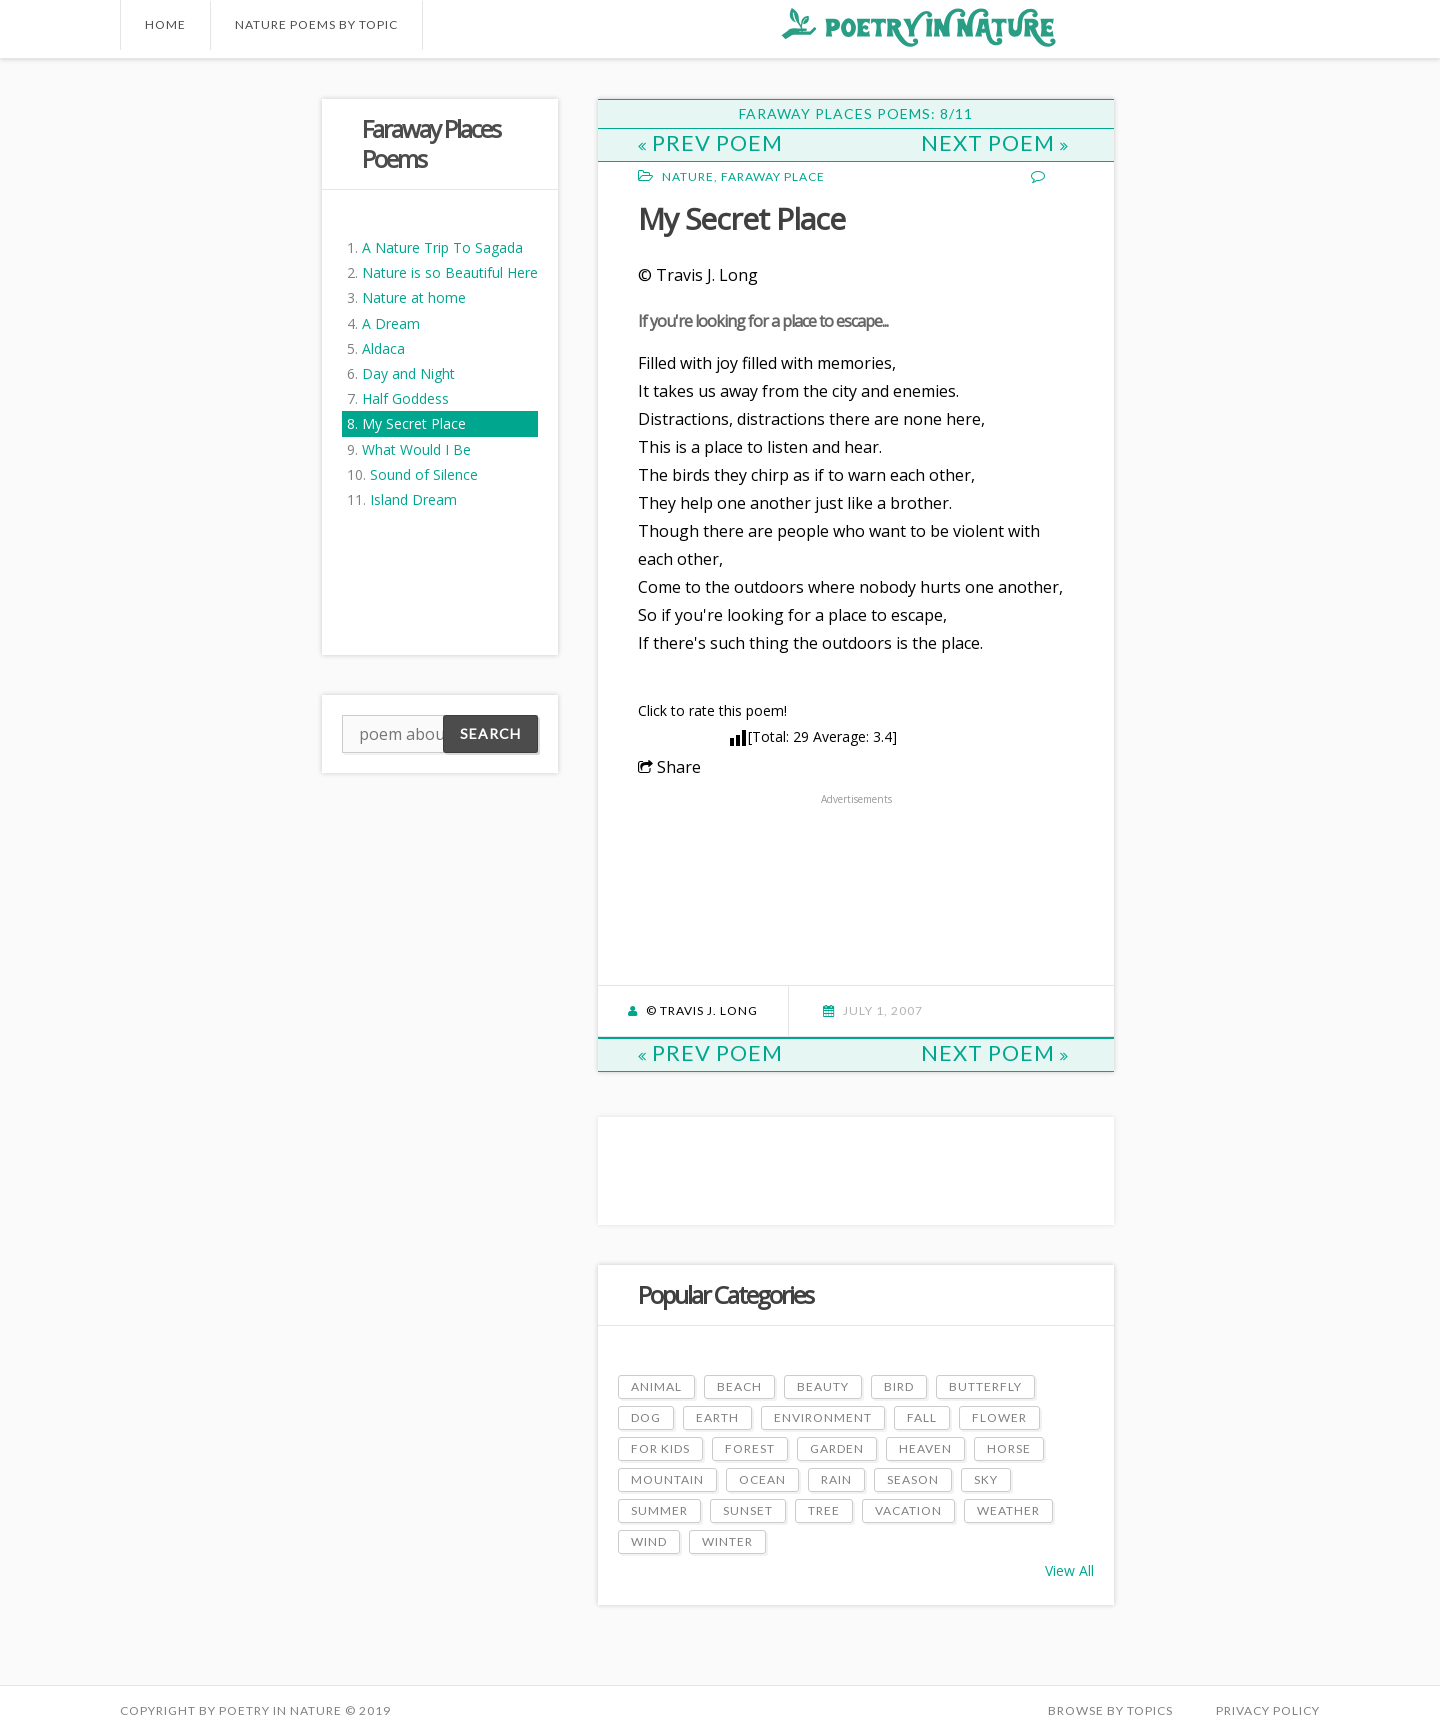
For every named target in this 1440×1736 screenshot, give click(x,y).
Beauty (823, 1386)
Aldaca (383, 348)
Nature (688, 176)
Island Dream (413, 499)
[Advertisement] (200, 399)
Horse (1009, 1448)
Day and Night (408, 373)
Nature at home (414, 297)
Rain (836, 1479)
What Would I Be (416, 449)
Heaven (925, 1448)
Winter (727, 1541)
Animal (656, 1386)
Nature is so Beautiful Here (450, 272)
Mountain (667, 1479)
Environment (823, 1417)
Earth (717, 1417)
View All (1069, 1570)
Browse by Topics (1110, 1710)
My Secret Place (414, 423)
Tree (824, 1510)
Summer (659, 1510)
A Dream (391, 323)
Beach (739, 1386)
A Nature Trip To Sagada (442, 247)
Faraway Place (773, 176)
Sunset (748, 1510)
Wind (649, 1541)
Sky (986, 1479)
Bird (899, 1386)
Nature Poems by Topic (316, 24)
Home (165, 24)
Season (913, 1479)
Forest (750, 1448)
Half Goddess (405, 398)
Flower (999, 1417)
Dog (646, 1417)
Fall (922, 1417)
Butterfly (985, 1386)
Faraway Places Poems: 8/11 (856, 113)
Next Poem (995, 142)
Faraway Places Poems (431, 143)
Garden (837, 1448)
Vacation (908, 1510)
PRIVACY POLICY (1268, 1710)
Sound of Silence (424, 474)
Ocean (762, 1479)
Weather (1008, 1510)
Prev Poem (710, 142)
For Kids (660, 1448)
